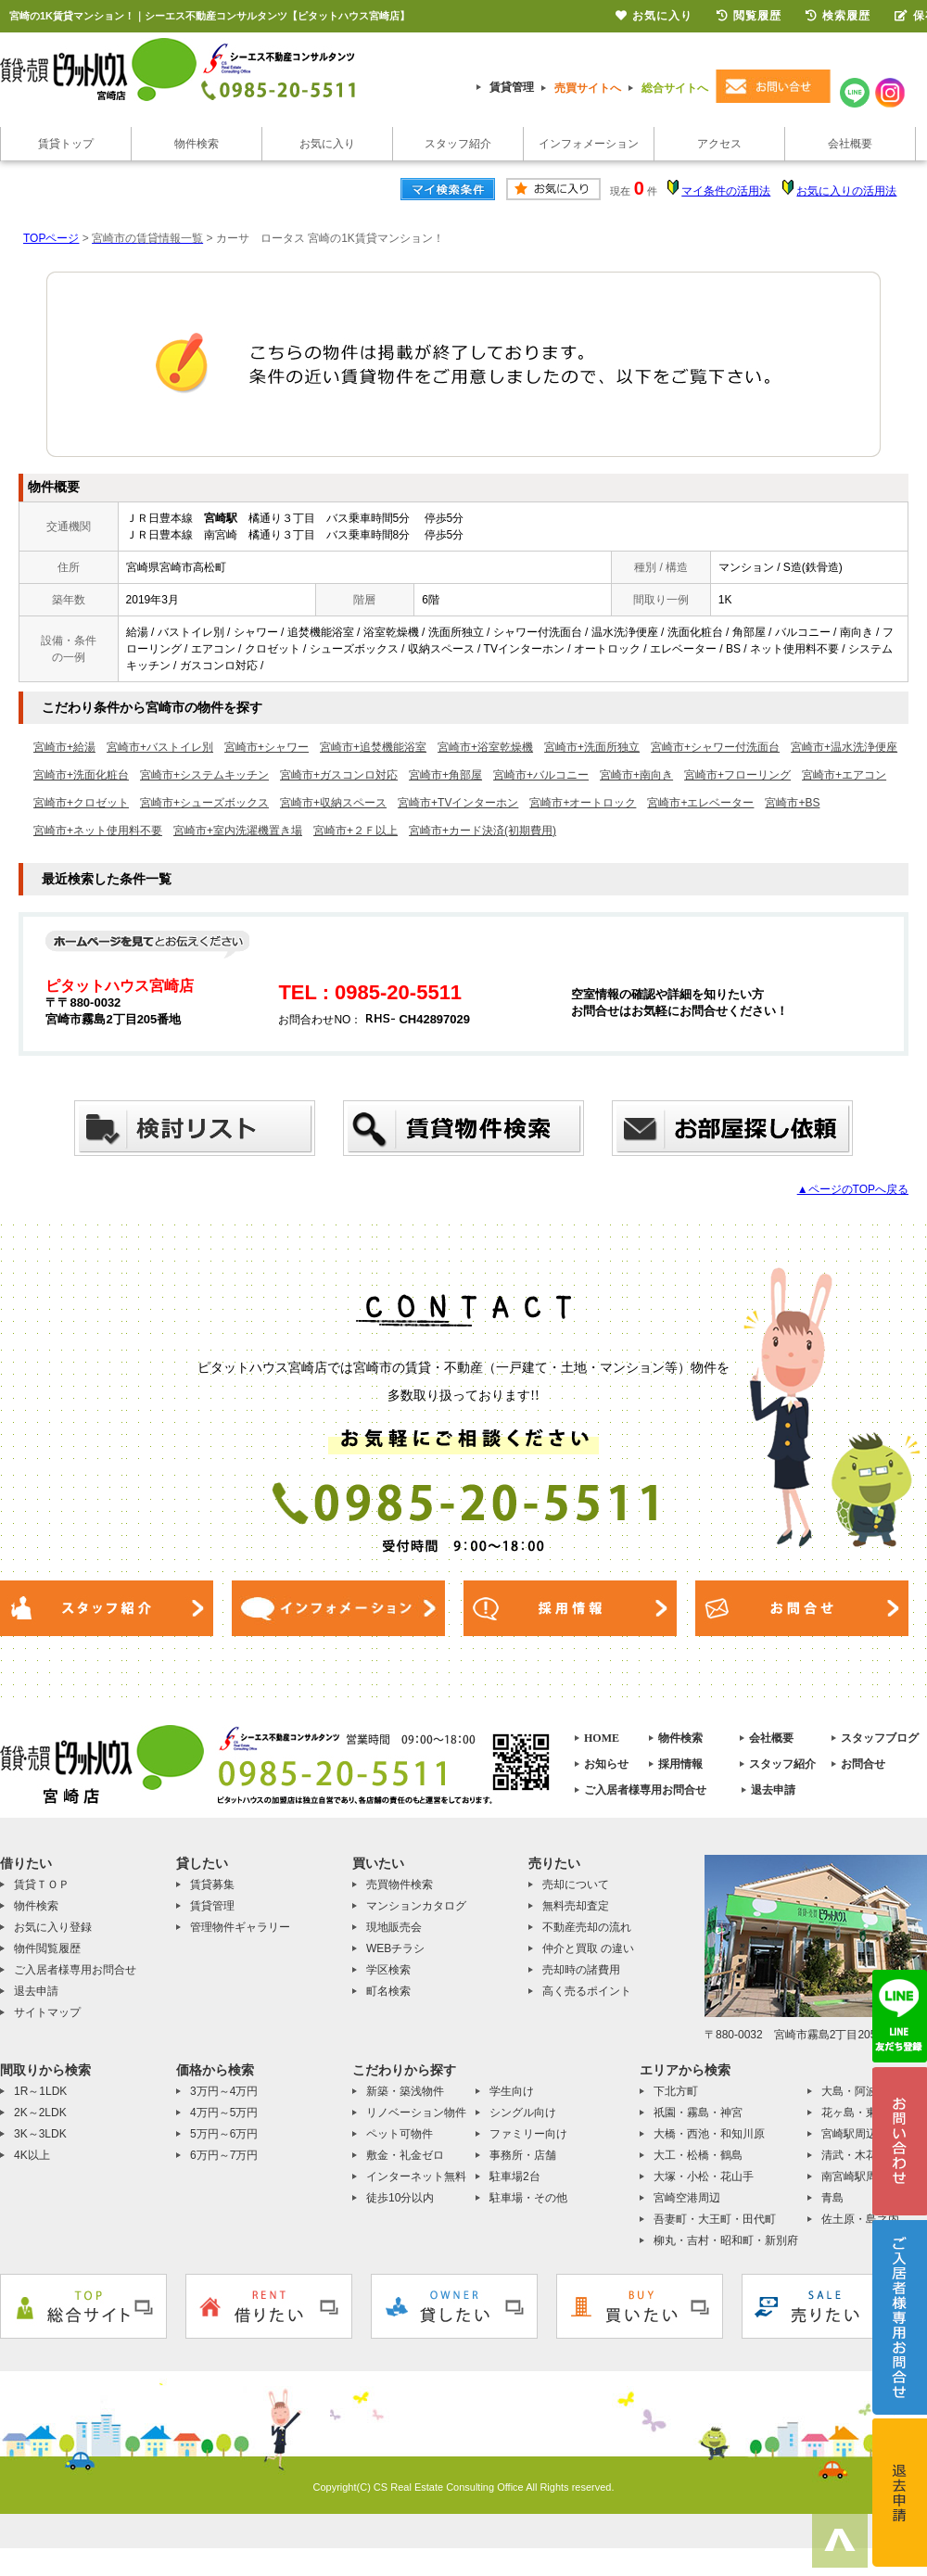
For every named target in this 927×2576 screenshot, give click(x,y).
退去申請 (773, 1789)
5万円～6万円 (224, 2133)
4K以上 (32, 2155)
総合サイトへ (674, 88)
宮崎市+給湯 (64, 747)
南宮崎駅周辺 (854, 2176)
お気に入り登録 (53, 1927)
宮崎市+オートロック (582, 802)
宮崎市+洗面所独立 (592, 747)
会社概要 (850, 143)
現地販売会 (394, 1927)
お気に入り (327, 143)
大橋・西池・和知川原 (709, 2133)
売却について (575, 1884)
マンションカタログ (416, 1905)
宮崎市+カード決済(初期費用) (482, 830)
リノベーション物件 (416, 2112)
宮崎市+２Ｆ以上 (355, 830)
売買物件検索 (399, 1884)
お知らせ (606, 1764)
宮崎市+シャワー (266, 747)
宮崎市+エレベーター (700, 802)
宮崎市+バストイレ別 (160, 747)
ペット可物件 (399, 2133)
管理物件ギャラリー (240, 1927)
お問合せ (863, 1764)
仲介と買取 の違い (588, 1948)
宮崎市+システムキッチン (204, 774)
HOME (601, 1738)
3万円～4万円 (224, 2091)
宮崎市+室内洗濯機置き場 (237, 830)
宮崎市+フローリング (737, 774)
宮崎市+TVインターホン (458, 802)
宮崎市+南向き (636, 774)
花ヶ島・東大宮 (860, 2112)
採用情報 (680, 1764)
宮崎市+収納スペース (333, 802)
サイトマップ (47, 2012)
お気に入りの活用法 (846, 190)
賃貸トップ (66, 143)
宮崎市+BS (792, 802)
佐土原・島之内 (860, 2219)
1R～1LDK (40, 2091)
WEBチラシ (395, 1948)
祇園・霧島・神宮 (698, 2112)
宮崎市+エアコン (844, 774)
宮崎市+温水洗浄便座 (844, 747)
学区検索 (388, 1969)
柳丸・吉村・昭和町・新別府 (726, 2240)
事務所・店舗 (522, 2155)
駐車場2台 (514, 2176)
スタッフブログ (880, 1738)
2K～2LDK (40, 2112)
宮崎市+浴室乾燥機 (485, 747)
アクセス (719, 143)
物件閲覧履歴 (47, 1948)
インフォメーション (589, 143)
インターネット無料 (416, 2176)
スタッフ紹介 (458, 143)
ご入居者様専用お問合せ (645, 1789)
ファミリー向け (528, 2133)
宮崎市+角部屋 (445, 774)
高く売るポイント (586, 1991)
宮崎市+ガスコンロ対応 (339, 774)
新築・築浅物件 (405, 2091)
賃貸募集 (212, 1884)
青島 (832, 2197)
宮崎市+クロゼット (81, 802)
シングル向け (522, 2112)
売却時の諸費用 (581, 1969)
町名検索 (388, 1991)
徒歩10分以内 (400, 2197)
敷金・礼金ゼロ (405, 2155)
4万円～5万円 (224, 2112)
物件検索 (196, 143)
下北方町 (676, 2091)
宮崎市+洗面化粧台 (81, 774)
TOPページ (51, 238)
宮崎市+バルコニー (541, 774)
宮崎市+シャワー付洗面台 (715, 747)
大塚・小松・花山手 (704, 2176)
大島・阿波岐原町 (865, 2091)
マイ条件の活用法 (725, 190)
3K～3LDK (40, 2133)
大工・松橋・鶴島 (698, 2155)
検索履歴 (838, 15)
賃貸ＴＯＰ (42, 1884)
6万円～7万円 (224, 2155)
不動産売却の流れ (586, 1927)
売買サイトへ (587, 88)
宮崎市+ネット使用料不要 (97, 830)
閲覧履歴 (749, 15)
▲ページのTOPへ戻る (852, 1189)
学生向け (511, 2091)
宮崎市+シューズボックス (204, 802)
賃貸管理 (511, 87)
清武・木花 (849, 2155)
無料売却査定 (575, 1905)
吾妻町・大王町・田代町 (715, 2219)
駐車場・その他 (528, 2197)
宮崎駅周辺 (849, 2133)
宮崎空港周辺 (687, 2197)
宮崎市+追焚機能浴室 (373, 747)
